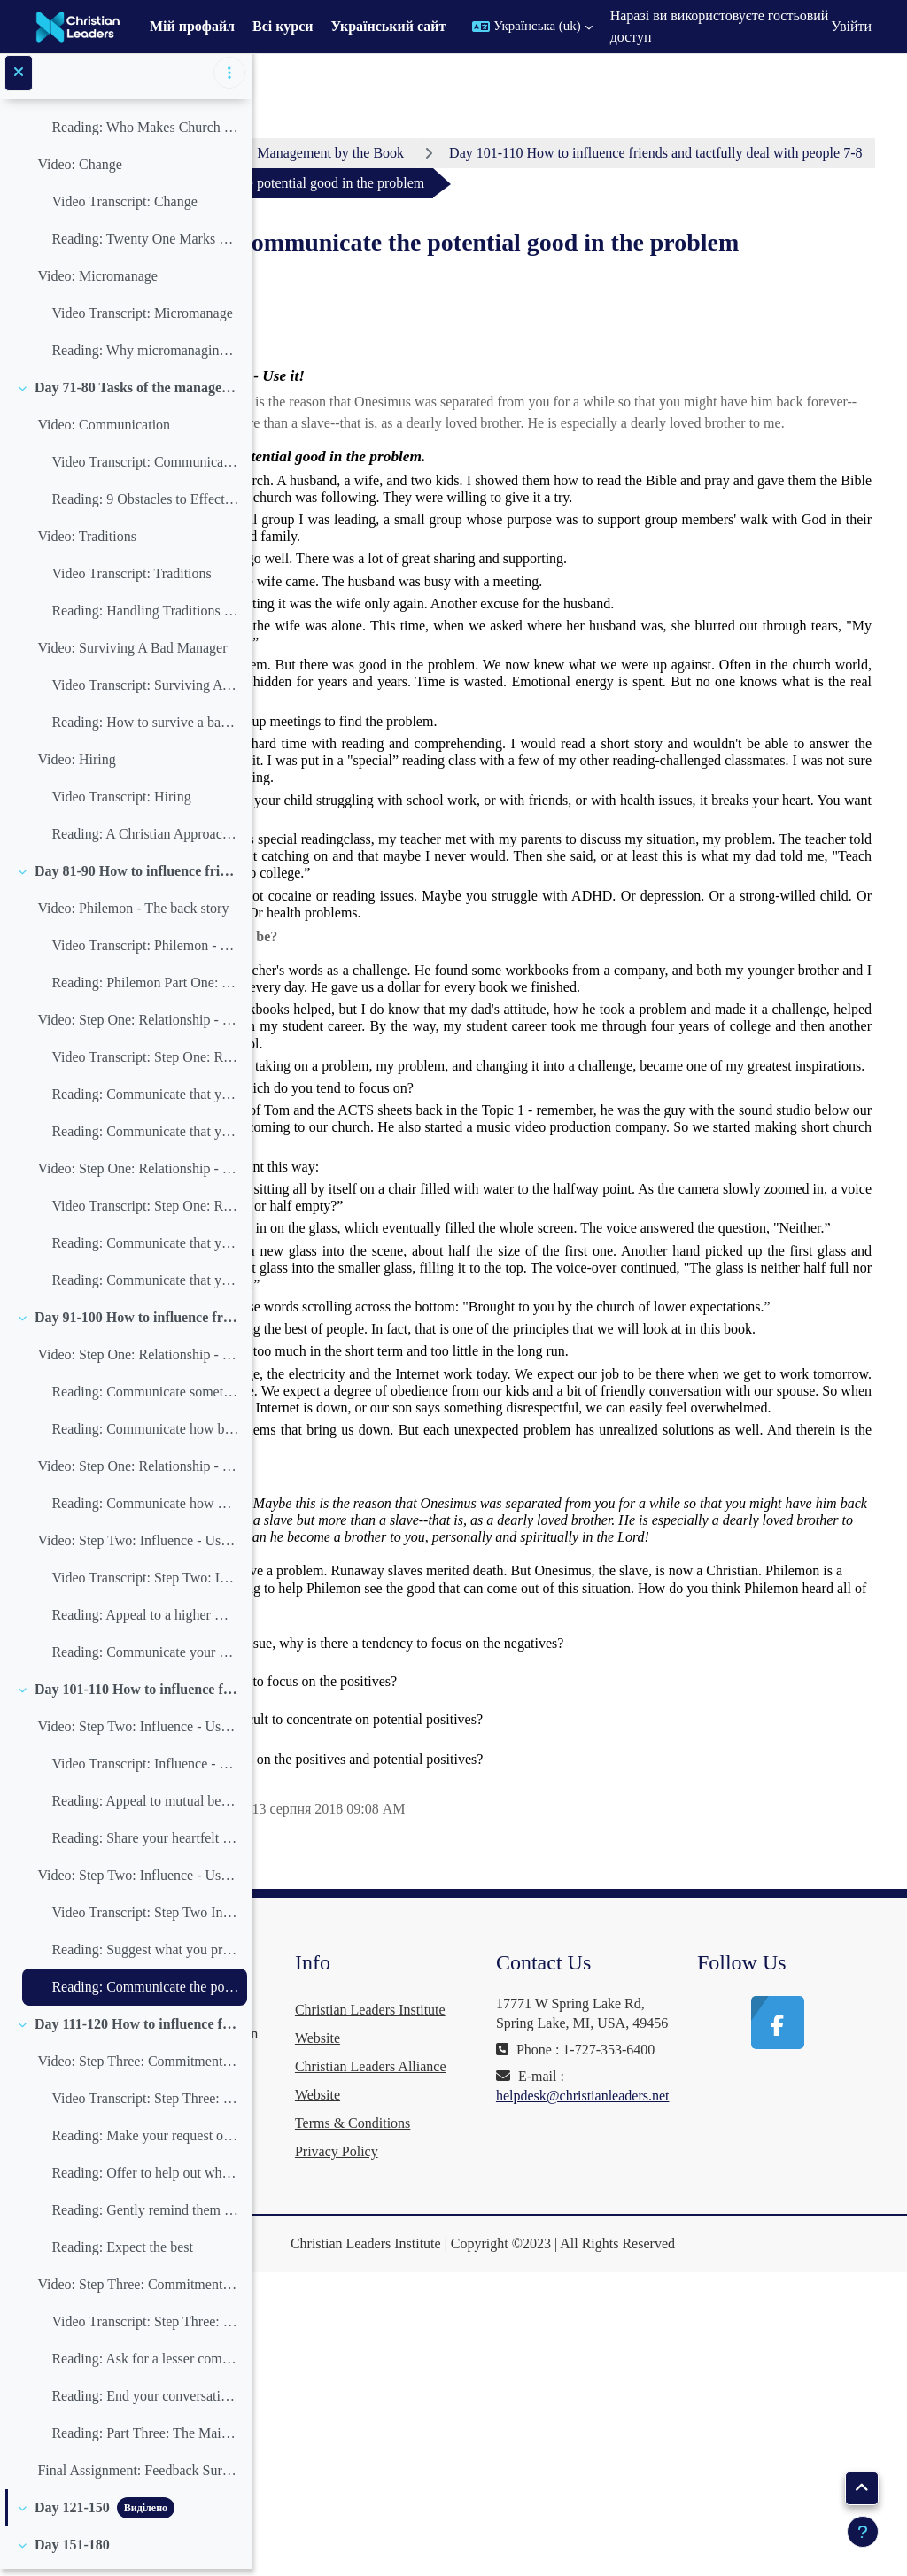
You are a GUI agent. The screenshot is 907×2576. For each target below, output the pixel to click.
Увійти (851, 26)
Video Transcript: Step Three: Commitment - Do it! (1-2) (144, 2104)
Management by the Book (538, 152)
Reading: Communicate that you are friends (144, 1100)
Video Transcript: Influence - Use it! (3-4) (144, 1769)
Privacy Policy (492, 2449)
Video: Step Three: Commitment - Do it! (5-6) (137, 2290)
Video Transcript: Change (124, 207)
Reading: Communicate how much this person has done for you (144, 1509)
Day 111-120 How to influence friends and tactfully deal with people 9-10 (137, 2030)
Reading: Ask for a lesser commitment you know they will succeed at (144, 2364)
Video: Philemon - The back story (133, 914)
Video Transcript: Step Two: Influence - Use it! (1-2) (144, 1583)
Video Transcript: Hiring (120, 802)
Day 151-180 (72, 2550)
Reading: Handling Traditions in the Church (144, 616)
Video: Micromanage (97, 282)
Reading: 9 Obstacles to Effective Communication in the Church (144, 505)
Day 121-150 (72, 2513)
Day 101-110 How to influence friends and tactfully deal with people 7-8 (137, 1695)
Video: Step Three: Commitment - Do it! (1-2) (137, 2067)
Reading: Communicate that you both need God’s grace (144, 1249)
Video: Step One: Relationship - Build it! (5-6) (137, 1360)
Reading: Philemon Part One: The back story (144, 988)
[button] (531, 26)
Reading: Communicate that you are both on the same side (144, 1137)
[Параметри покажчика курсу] (229, 80)
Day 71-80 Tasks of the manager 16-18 (137, 393)
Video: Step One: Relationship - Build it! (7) (137, 1472)
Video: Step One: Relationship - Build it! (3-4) (137, 1174)
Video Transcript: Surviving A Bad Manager (144, 691)
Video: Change (79, 170)
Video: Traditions (86, 542)
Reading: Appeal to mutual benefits (144, 1806)
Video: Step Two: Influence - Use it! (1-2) (137, 1546)
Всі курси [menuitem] (282, 26)
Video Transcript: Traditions (131, 579)
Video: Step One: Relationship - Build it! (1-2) (137, 1025)
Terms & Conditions (508, 2421)
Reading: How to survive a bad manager (144, 728)
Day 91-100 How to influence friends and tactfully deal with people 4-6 (137, 1323)
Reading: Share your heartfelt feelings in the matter (144, 1844)
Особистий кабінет (363, 152)
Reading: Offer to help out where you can (144, 2178)
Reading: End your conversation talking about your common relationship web (144, 2402)
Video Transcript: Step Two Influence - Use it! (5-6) (144, 1918)
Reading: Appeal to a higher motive (144, 1620)
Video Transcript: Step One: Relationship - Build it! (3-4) (144, 1211)
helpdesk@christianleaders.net (687, 2452)
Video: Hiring (76, 765)
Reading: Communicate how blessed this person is (144, 1435)
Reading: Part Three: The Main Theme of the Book (144, 2439)
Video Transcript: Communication (144, 468)
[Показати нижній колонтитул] (863, 2532)
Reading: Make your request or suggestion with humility (144, 2141)
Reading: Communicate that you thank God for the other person (144, 1286)
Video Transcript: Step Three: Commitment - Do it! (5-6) (144, 2327)
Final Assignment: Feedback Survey (137, 2476)
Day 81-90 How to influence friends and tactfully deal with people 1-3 (137, 877)
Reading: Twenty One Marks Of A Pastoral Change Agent (144, 244)
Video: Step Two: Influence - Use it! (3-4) (137, 1732)
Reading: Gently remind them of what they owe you (144, 2216)
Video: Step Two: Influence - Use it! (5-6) (137, 1881)
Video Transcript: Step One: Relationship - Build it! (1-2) (144, 1063)
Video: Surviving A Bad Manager (132, 653)
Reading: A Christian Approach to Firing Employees (144, 839)
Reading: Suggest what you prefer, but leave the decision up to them (144, 1955)
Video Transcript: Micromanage (141, 319)
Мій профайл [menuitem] (192, 26)
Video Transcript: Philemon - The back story (144, 951)
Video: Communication (103, 430)
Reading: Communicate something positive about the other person (144, 1397)
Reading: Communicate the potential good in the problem (144, 1992)
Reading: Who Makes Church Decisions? (144, 133)
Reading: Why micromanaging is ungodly (144, 356)
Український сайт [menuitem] (388, 26)
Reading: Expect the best (122, 2253)
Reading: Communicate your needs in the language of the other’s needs (144, 1658)
